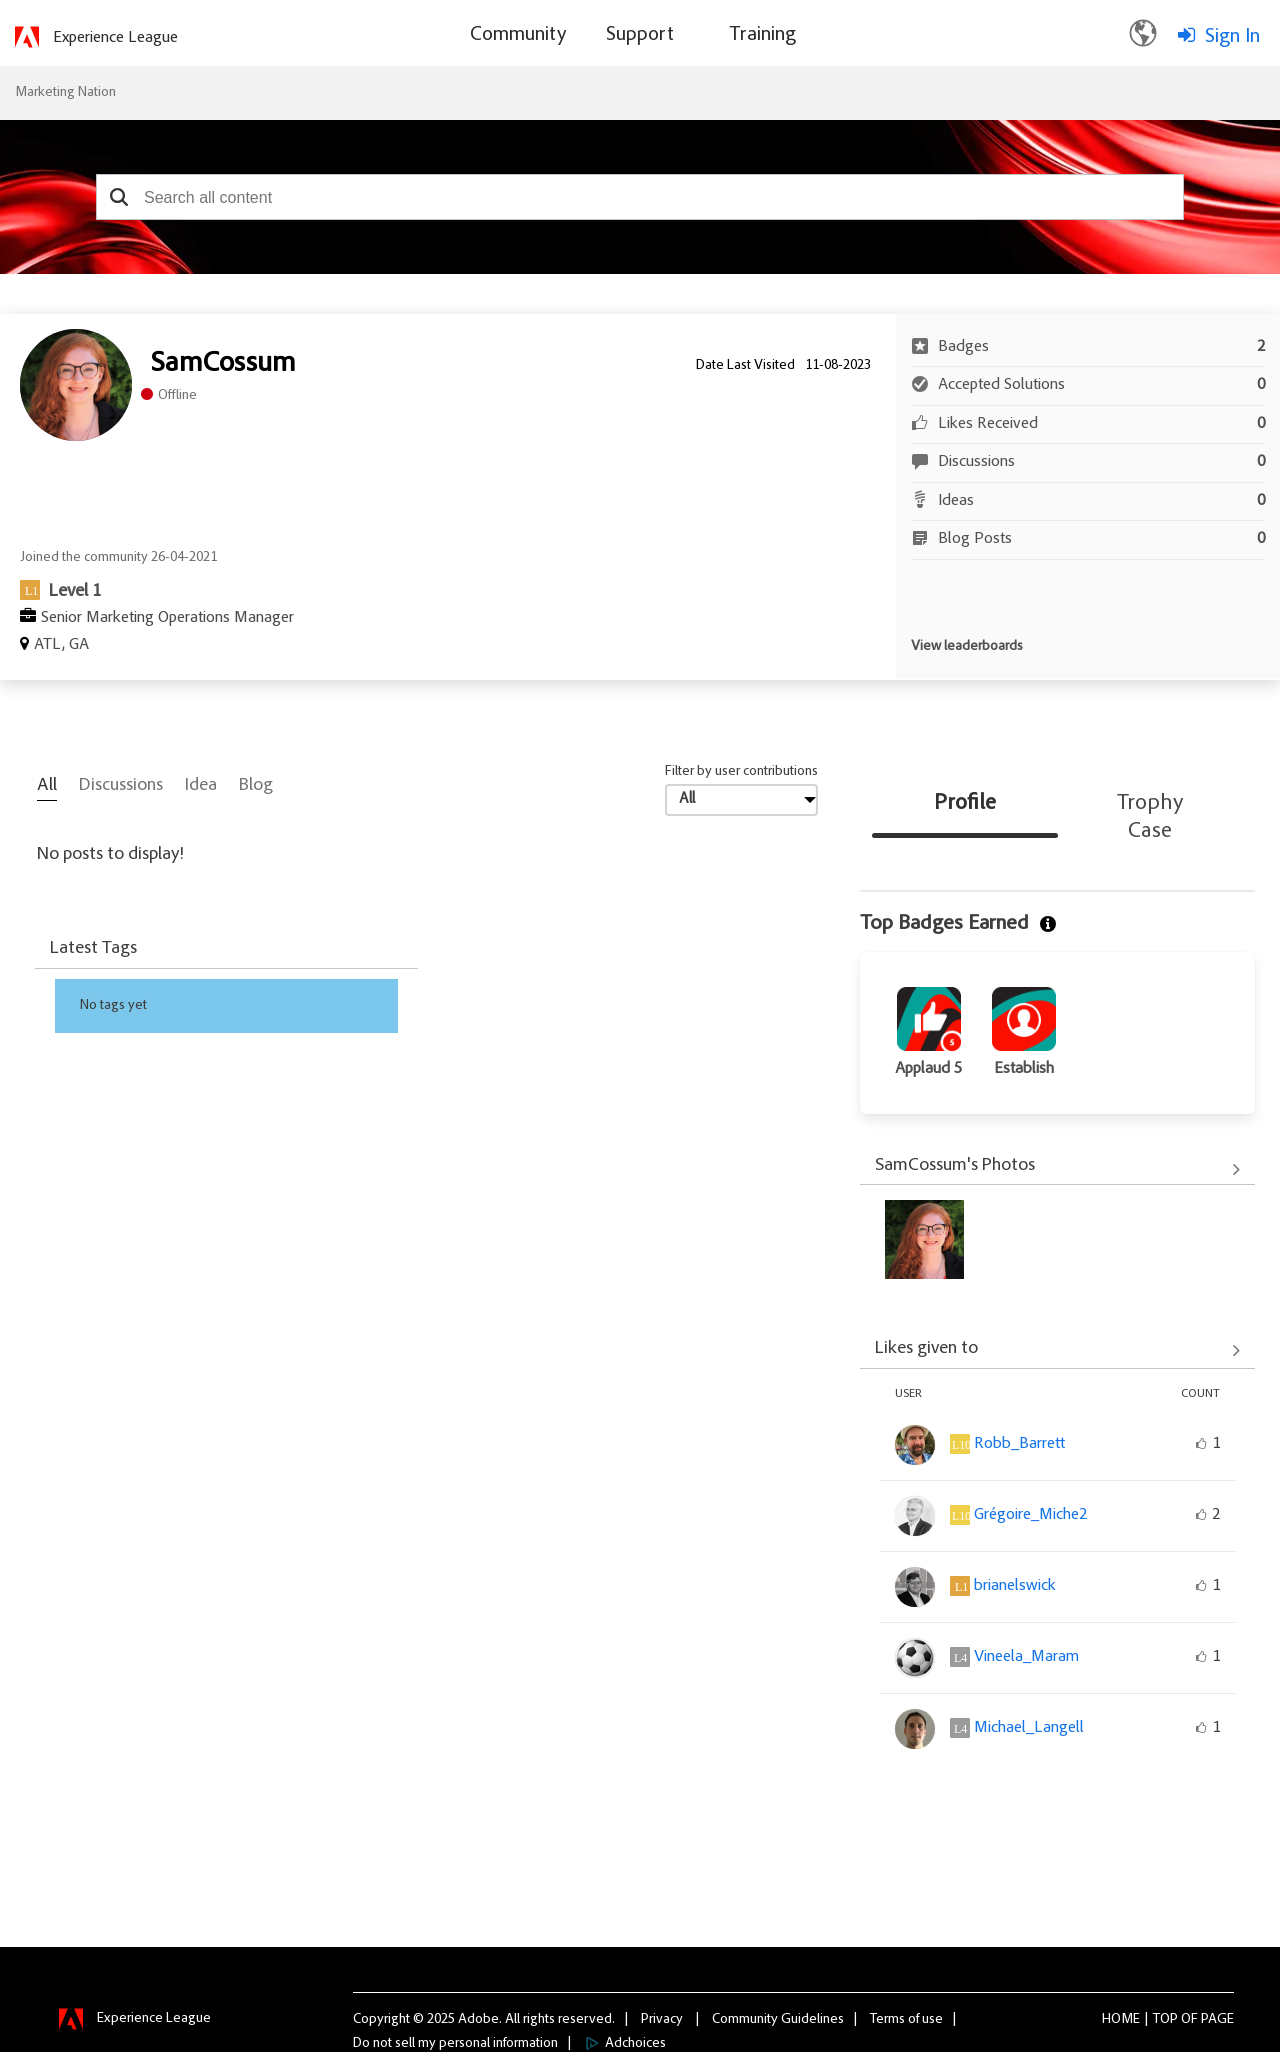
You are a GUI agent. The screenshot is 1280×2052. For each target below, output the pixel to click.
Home (1121, 2019)
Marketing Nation (65, 93)
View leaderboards (967, 647)
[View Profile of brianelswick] (1015, 1586)
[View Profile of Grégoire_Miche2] (1030, 1515)
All (47, 786)
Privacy (662, 2019)
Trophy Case (1150, 818)
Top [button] (1165, 2019)
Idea (201, 786)
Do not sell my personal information (455, 2043)
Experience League (115, 38)
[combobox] (640, 197)
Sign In (1232, 37)
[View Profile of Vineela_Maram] (1026, 1657)
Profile (965, 804)
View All (1057, 1169)
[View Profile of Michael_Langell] (1029, 1728)
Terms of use (906, 2019)
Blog (256, 786)
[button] (118, 197)
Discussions (121, 786)
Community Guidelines (778, 2019)
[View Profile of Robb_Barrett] (1019, 1444)
